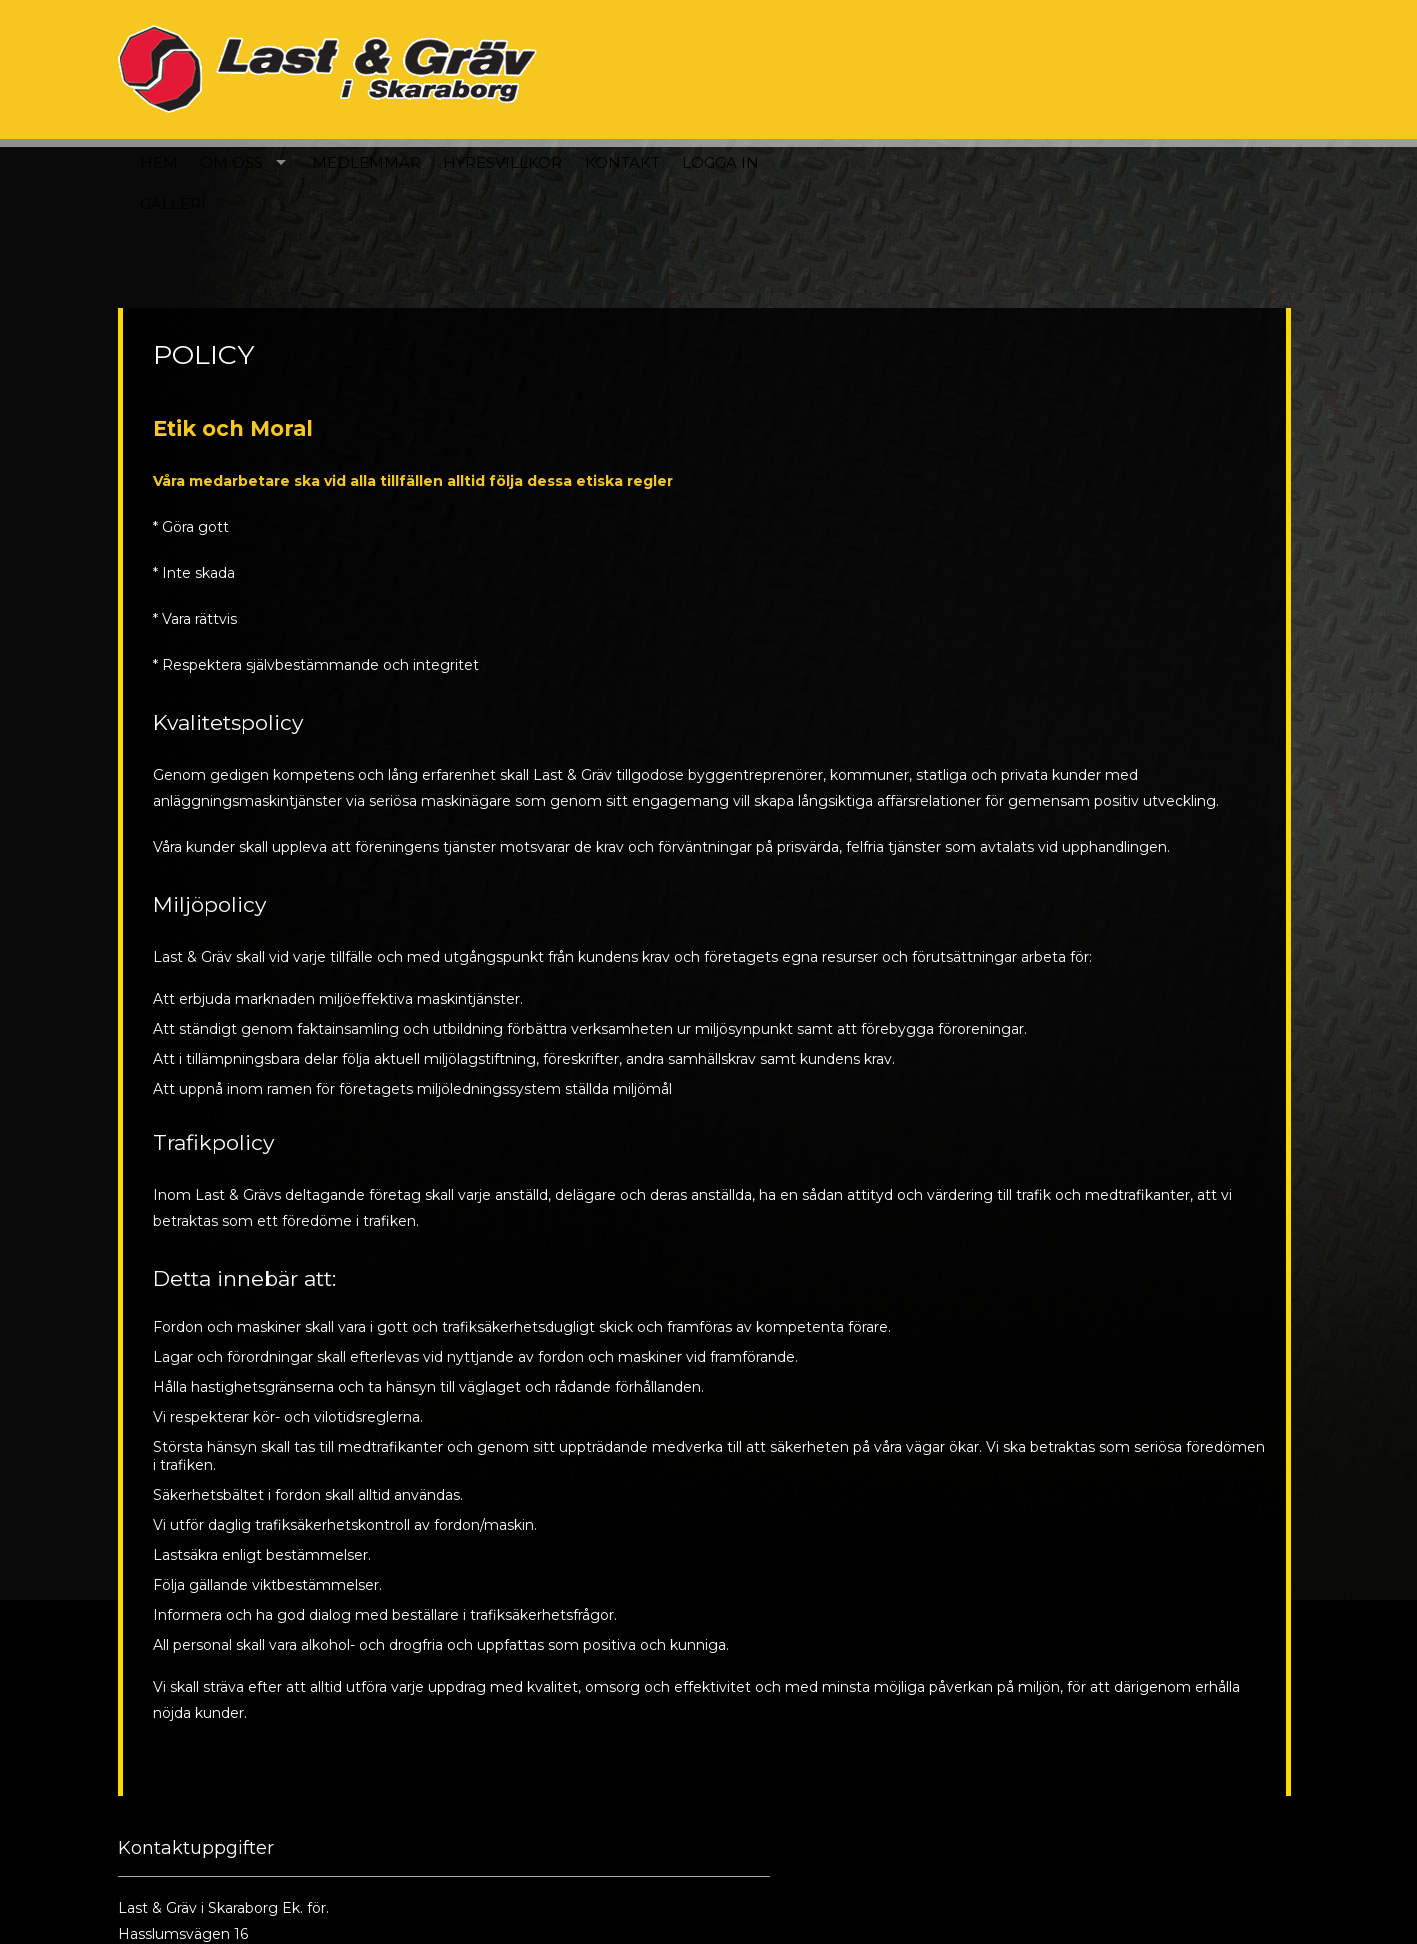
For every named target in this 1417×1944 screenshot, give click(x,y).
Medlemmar (806, 68)
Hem (599, 68)
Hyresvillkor (943, 68)
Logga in (1161, 68)
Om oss (671, 68)
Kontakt (1062, 68)
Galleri (613, 109)
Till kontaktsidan (549, 1866)
